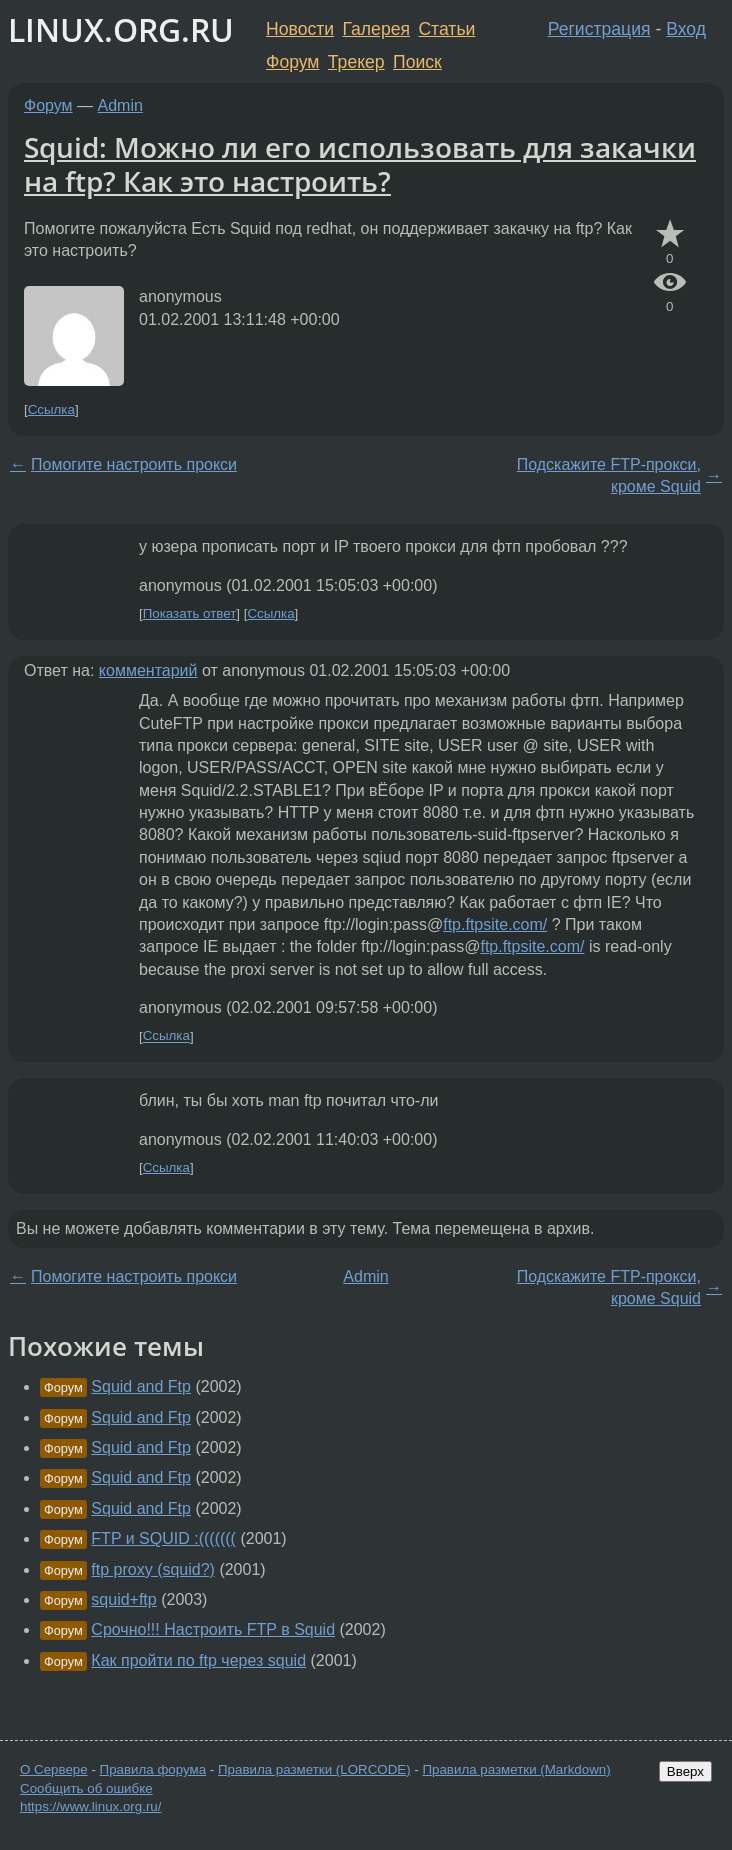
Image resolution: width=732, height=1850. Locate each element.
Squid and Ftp (141, 1386)
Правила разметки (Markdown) (516, 1769)
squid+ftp (123, 1599)
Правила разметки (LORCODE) (314, 1769)
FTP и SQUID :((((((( (163, 1538)
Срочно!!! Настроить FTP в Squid (213, 1629)
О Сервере (54, 1769)
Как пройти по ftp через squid (198, 1660)
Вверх (685, 1771)
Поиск (417, 62)
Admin (120, 105)
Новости (300, 29)
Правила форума (153, 1769)
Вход (686, 29)
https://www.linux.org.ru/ (90, 1806)
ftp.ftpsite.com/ (495, 924)
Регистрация (599, 29)
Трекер (356, 62)
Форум (292, 62)
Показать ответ (190, 613)
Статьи (446, 29)
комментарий (148, 670)
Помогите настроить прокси (134, 464)
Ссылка (51, 409)
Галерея (376, 29)
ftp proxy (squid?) (153, 1569)
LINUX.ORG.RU (121, 29)
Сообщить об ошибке (86, 1788)
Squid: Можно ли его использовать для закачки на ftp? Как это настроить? (360, 164)
